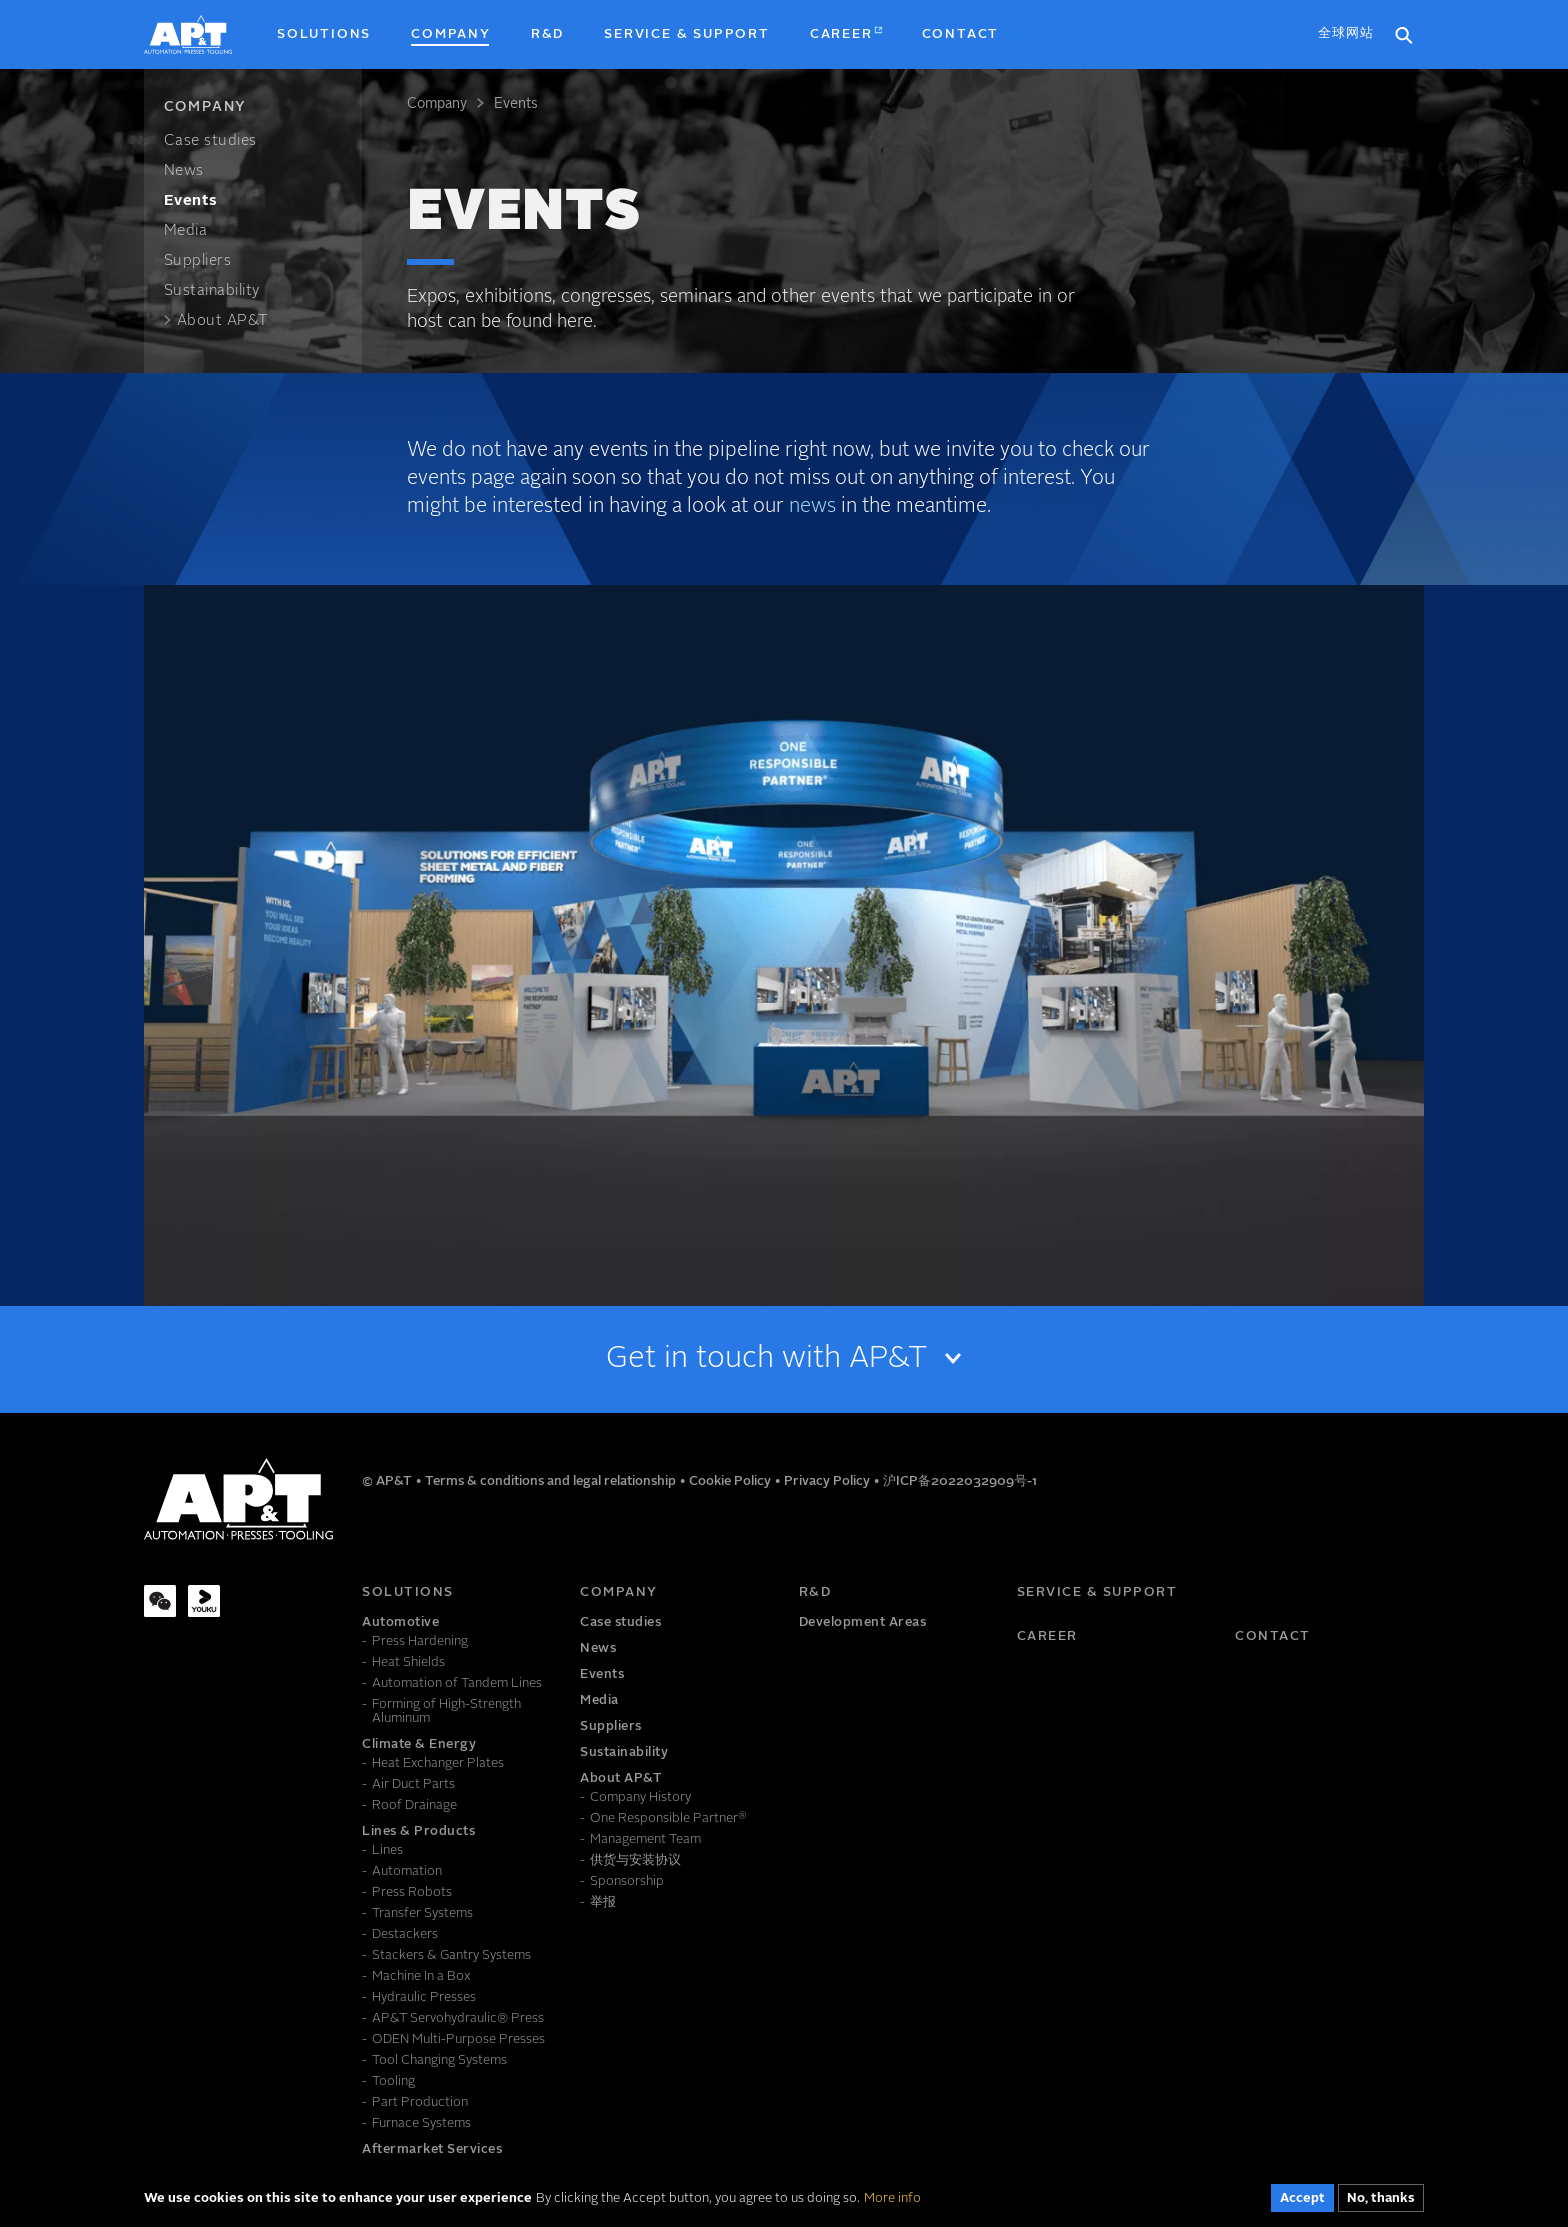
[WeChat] (160, 1601)
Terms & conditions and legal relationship (552, 1481)
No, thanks (1381, 2201)
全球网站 (1346, 33)
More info (892, 2200)
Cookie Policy (731, 1481)
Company (437, 104)
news (812, 507)
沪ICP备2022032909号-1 (960, 1481)
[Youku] (204, 1601)
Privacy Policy (828, 1481)
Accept (1302, 2201)
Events (516, 104)
